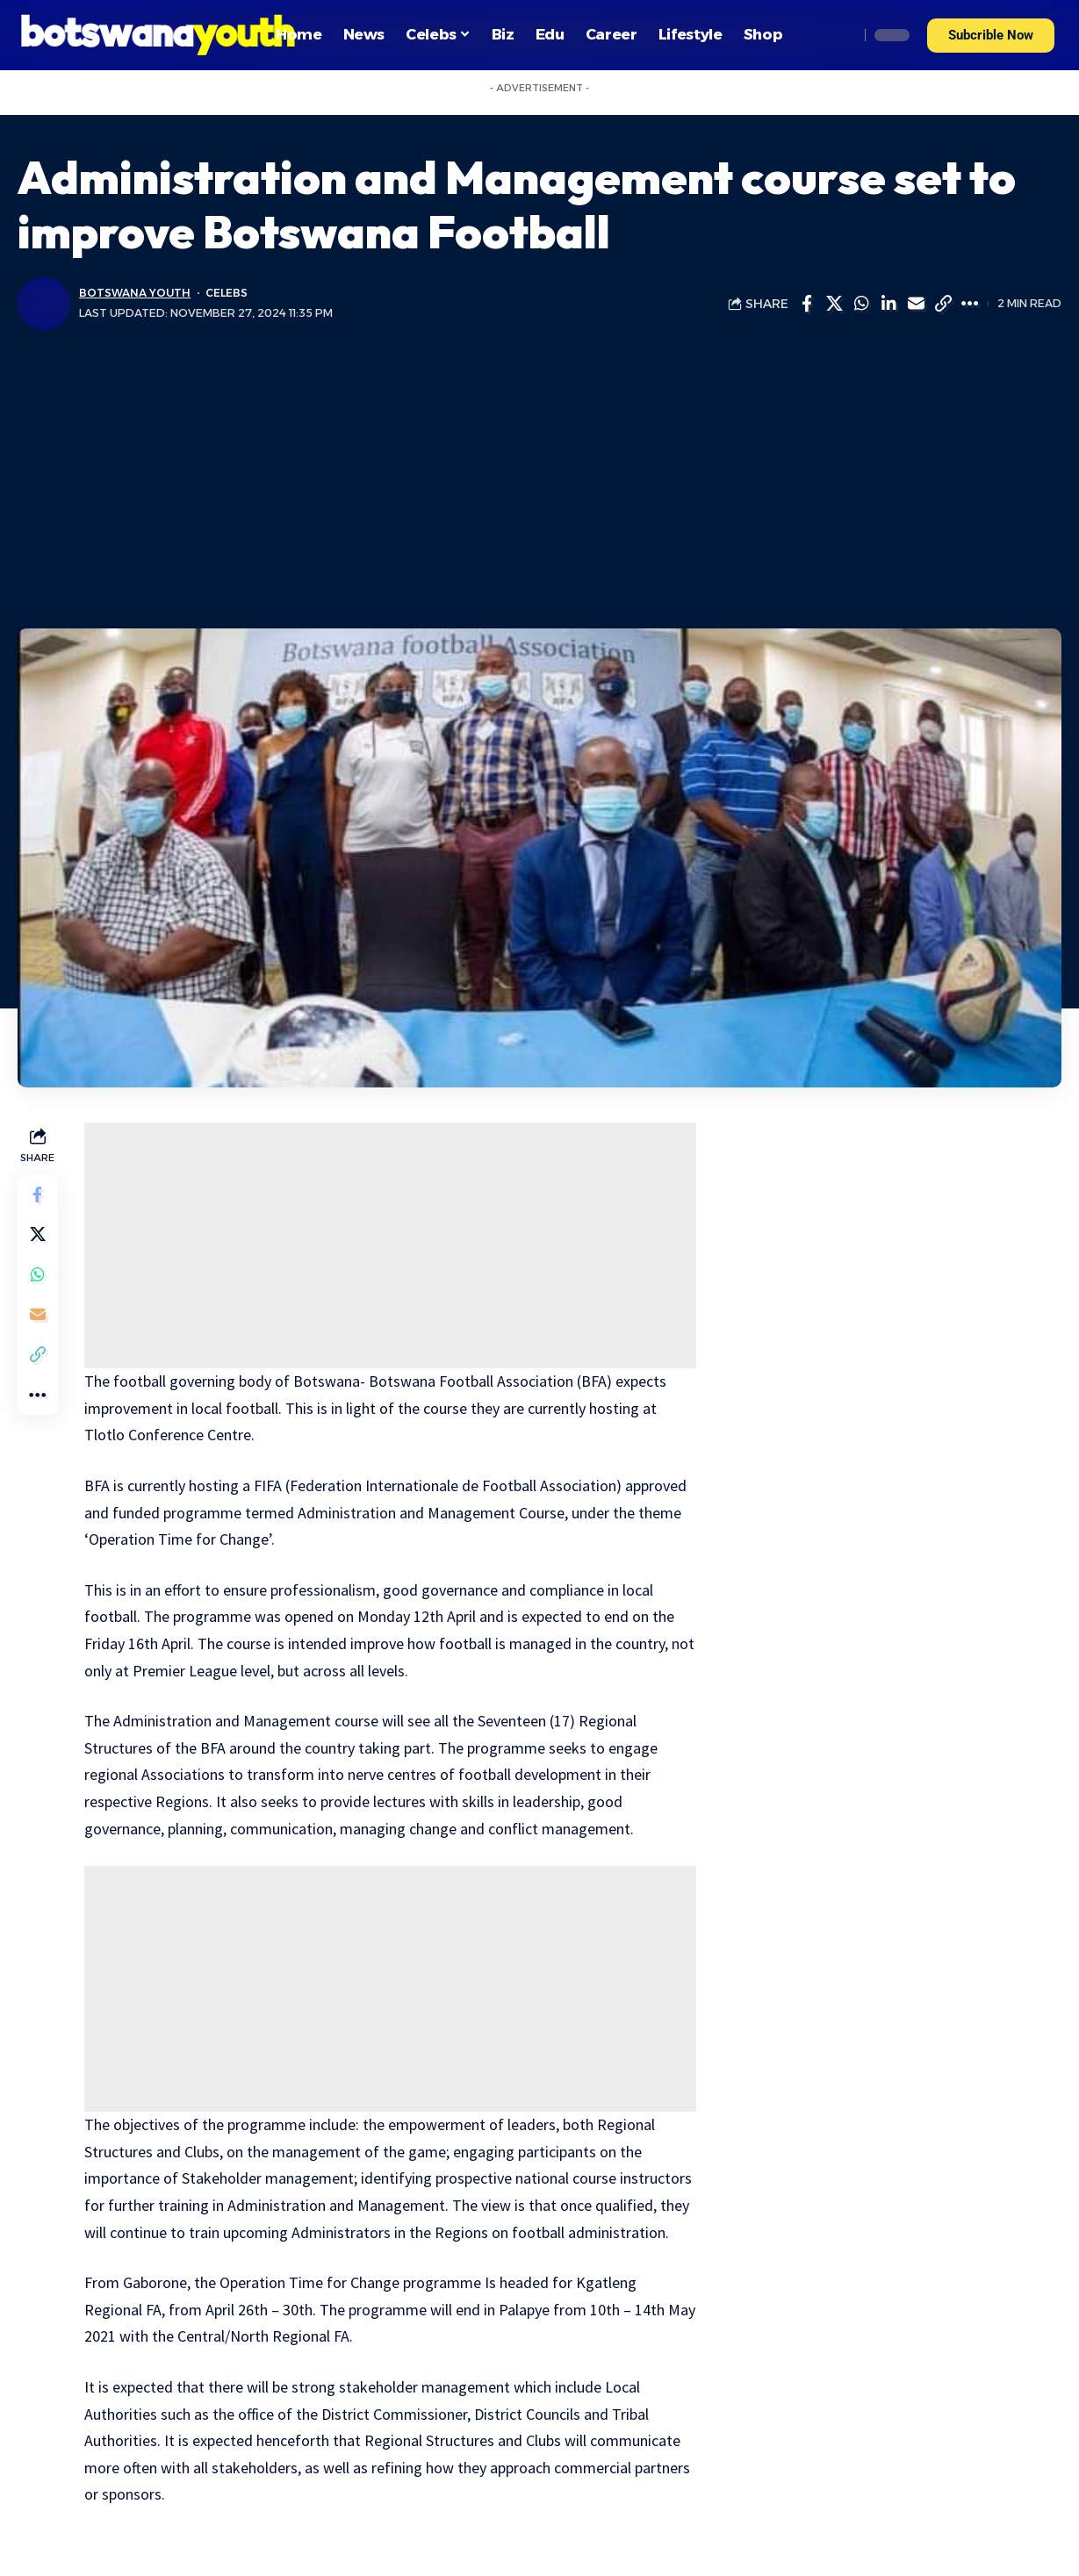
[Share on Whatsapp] (861, 304)
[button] (990, 35)
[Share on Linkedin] (888, 304)
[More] (970, 304)
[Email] (915, 304)
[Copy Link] (943, 304)
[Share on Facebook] (807, 304)
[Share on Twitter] (834, 304)
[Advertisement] (539, 479)
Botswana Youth (135, 292)
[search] (841, 35)
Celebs (228, 292)
